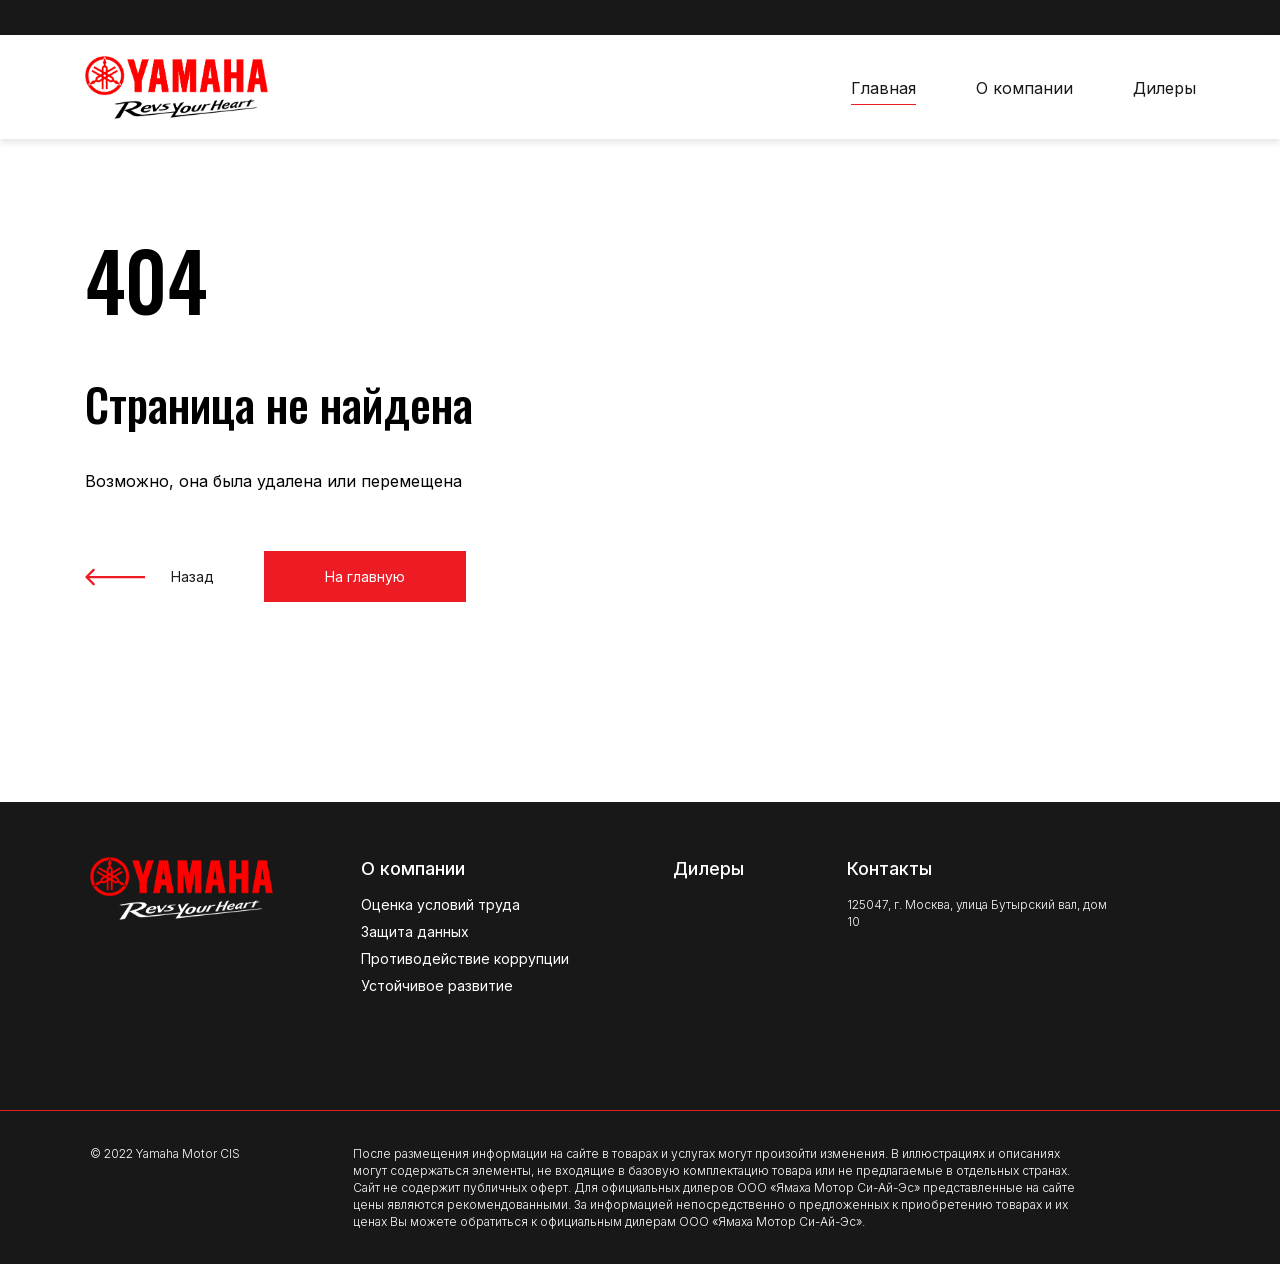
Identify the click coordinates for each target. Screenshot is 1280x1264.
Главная (883, 88)
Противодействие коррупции (465, 958)
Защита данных (415, 931)
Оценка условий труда (440, 904)
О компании (1024, 88)
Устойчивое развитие (437, 985)
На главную (365, 576)
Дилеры (1164, 88)
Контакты (889, 868)
